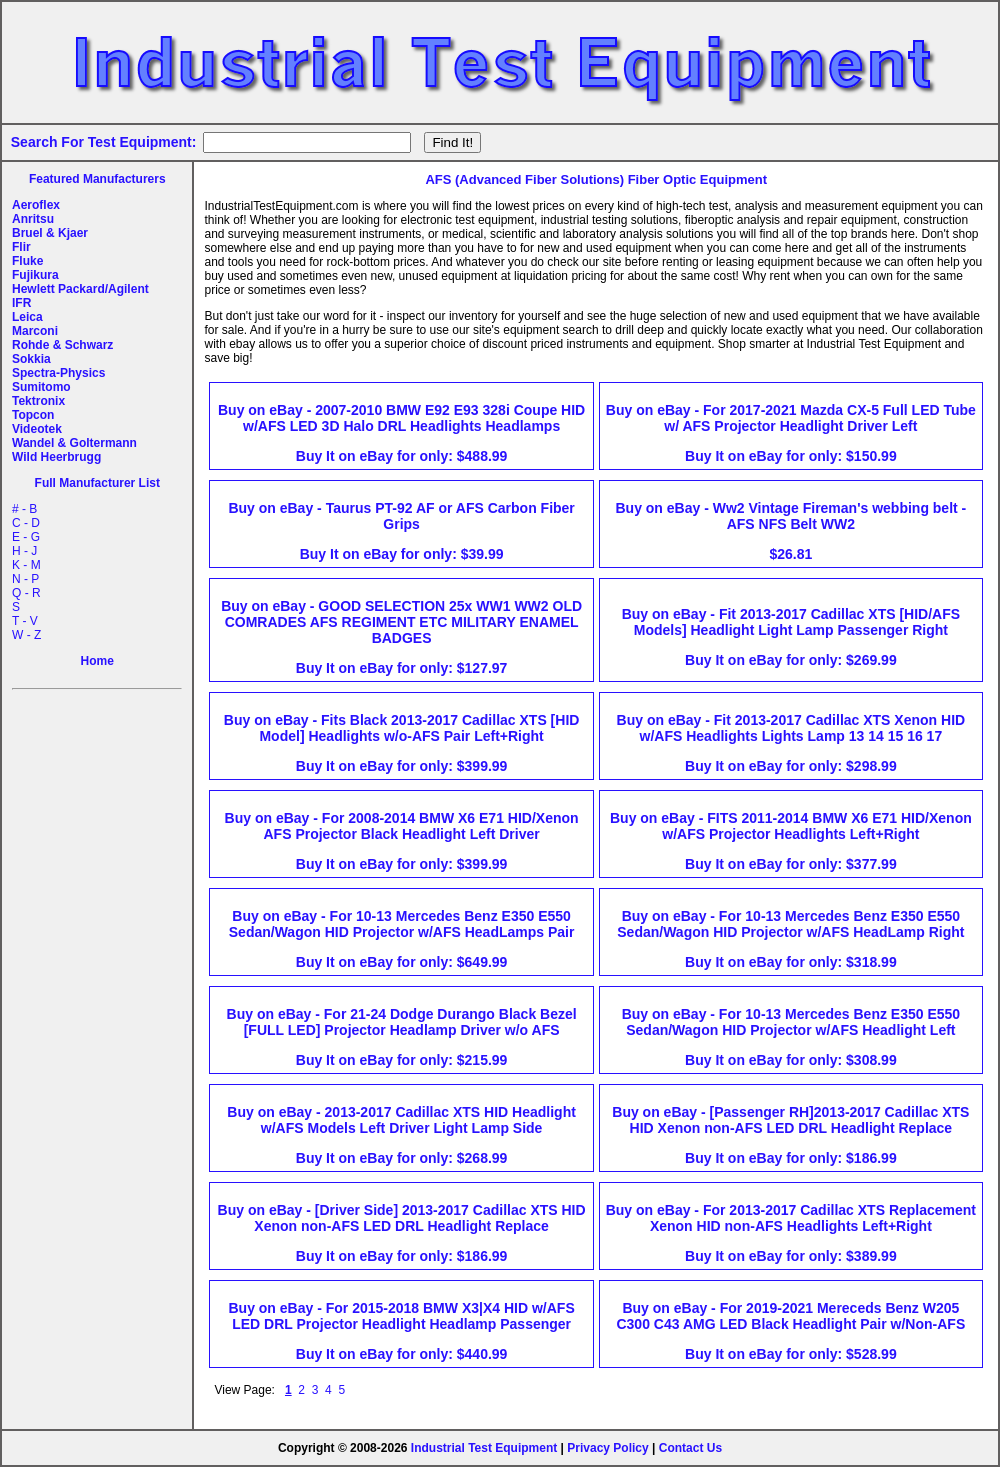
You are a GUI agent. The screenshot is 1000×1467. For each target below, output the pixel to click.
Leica (27, 317)
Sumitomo (41, 387)
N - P (25, 579)
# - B (24, 509)
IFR (21, 303)
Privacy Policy (607, 1448)
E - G (26, 537)
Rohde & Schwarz (62, 345)
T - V (25, 621)
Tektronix (38, 401)
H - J (24, 551)
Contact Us (690, 1448)
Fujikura (35, 275)
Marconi (35, 331)
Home (97, 661)
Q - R (26, 593)
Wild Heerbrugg (56, 457)
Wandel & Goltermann (74, 443)
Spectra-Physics (58, 373)
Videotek (37, 429)
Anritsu (33, 219)
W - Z (26, 635)
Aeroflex (36, 205)
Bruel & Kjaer (50, 233)
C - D (26, 523)
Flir (21, 247)
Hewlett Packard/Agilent (80, 289)
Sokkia (31, 359)
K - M (26, 565)
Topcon (33, 415)
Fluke (27, 261)
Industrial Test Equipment (484, 1448)
